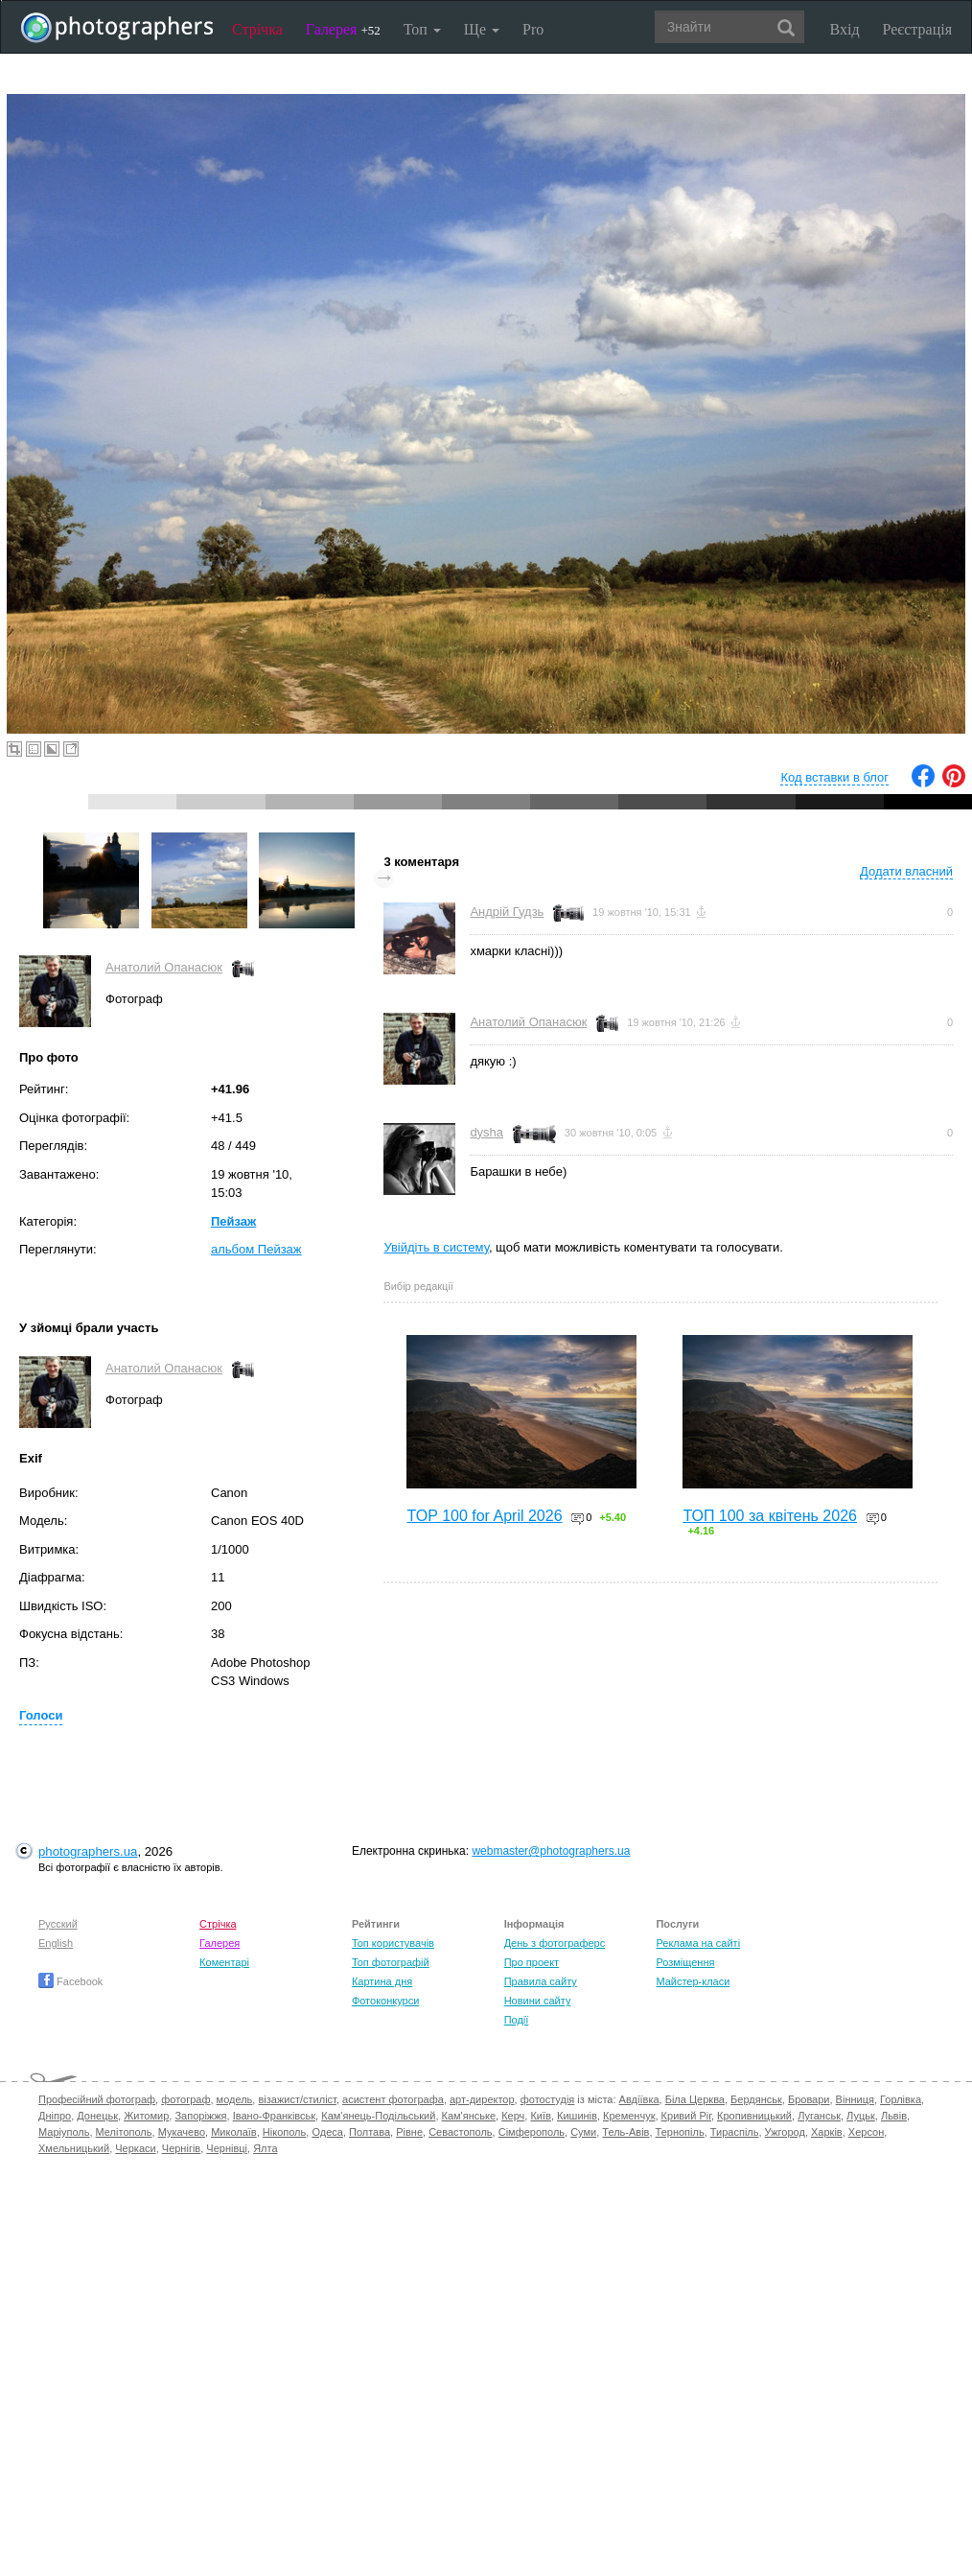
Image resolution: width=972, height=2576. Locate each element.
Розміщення (685, 1962)
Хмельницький (73, 2148)
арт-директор (482, 2099)
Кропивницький (754, 2115)
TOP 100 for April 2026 (484, 1516)
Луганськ (819, 2115)
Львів (894, 2115)
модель (235, 2099)
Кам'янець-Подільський (378, 2115)
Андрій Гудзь (507, 911)
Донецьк (97, 2115)
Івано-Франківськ (274, 2115)
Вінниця (855, 2099)
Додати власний (906, 871)
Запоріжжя (200, 2115)
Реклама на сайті (698, 1943)
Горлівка (900, 2099)
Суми (583, 2132)
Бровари (809, 2099)
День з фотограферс (555, 1943)
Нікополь (284, 2132)
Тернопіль (680, 2132)
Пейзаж (233, 1221)
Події (516, 2020)
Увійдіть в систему (436, 1247)
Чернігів (181, 2148)
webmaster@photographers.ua (551, 1851)
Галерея (343, 29)
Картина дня (382, 1981)
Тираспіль (734, 2132)
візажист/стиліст (297, 2099)
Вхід (845, 29)
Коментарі (224, 1962)
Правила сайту (540, 1981)
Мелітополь (124, 2132)
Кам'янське (469, 2115)
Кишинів (577, 2115)
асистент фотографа (393, 2099)
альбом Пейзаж (256, 1249)
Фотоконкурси (385, 2000)
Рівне (409, 2132)
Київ (540, 2115)
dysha (486, 1132)
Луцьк (860, 2115)
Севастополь (460, 2132)
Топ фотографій (390, 1962)
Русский (58, 1924)
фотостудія (548, 2099)
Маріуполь (63, 2132)
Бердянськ (756, 2099)
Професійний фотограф (96, 2099)
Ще (481, 29)
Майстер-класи (692, 1981)
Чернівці (226, 2148)
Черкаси (135, 2148)
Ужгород (785, 2132)
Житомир (146, 2115)
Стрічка (257, 29)
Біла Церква (695, 2099)
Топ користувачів (393, 1943)
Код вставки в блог (834, 777)
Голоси (40, 1715)
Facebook (70, 1981)
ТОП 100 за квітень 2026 (770, 1516)
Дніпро (54, 2115)
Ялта (265, 2148)
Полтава (369, 2132)
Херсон (866, 2132)
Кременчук (629, 2115)
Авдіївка (639, 2099)
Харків (827, 2132)
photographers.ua (87, 1851)
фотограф (185, 2099)
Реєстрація (917, 29)
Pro (533, 29)
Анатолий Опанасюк (163, 967)
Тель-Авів (625, 2132)
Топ (422, 29)
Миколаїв (234, 2132)
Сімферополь (531, 2132)
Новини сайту (537, 2000)
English (55, 1943)
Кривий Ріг (686, 2115)
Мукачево (181, 2132)
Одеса (327, 2132)
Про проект (531, 1962)
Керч (512, 2115)
